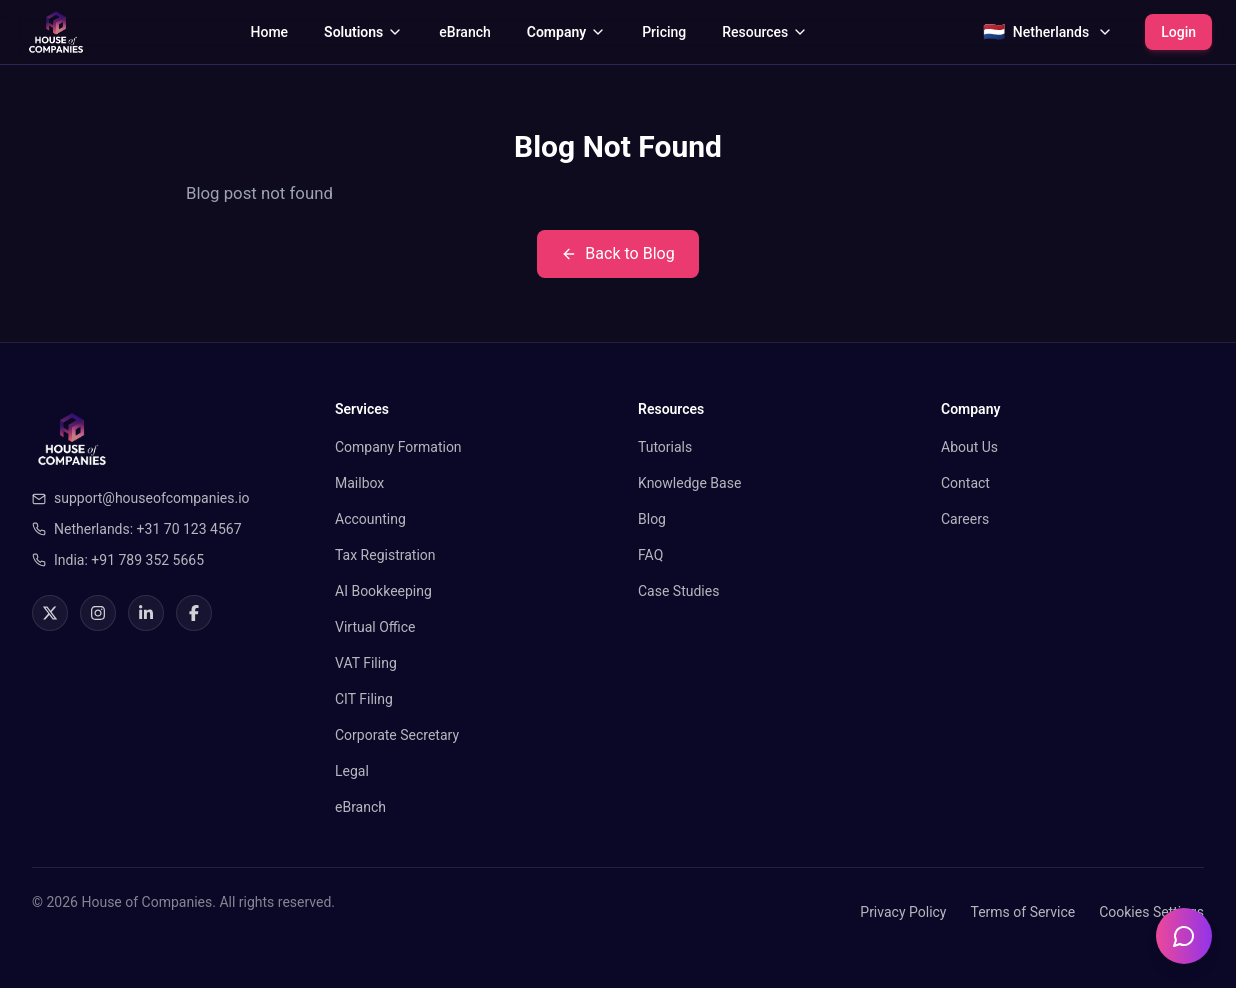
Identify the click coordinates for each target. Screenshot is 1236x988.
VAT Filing (366, 663)
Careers (965, 519)
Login (1178, 32)
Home (270, 32)
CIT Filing (364, 699)
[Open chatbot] (1184, 936)
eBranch (464, 32)
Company (566, 32)
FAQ (650, 555)
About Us (969, 447)
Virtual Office (375, 627)
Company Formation (398, 447)
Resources (765, 32)
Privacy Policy (903, 912)
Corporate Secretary (397, 735)
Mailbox (359, 483)
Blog (652, 519)
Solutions (363, 32)
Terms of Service (1022, 912)
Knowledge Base (689, 483)
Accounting (370, 519)
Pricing (664, 32)
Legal (352, 771)
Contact (965, 483)
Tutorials (665, 447)
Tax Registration (385, 555)
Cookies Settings (1151, 912)
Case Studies (678, 591)
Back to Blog (617, 253)
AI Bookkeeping (383, 591)
